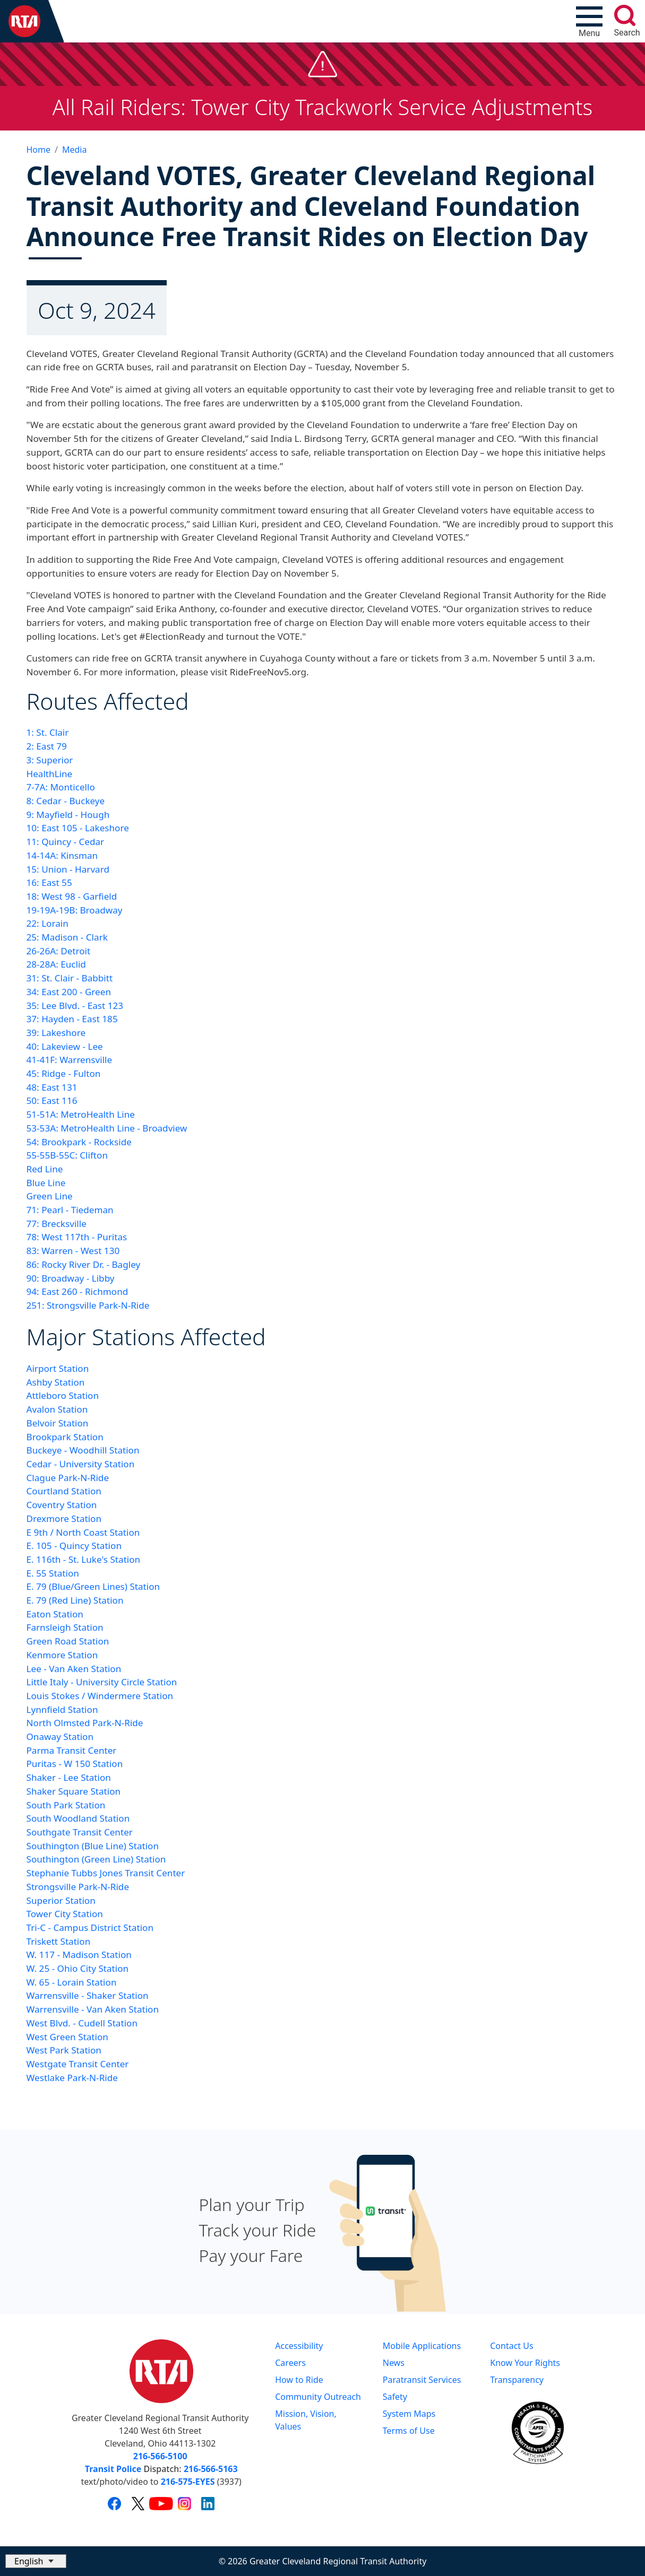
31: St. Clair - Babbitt (70, 978)
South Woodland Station (78, 1818)
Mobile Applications (422, 2346)
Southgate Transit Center (80, 1832)
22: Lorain (47, 923)
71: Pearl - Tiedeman (70, 1210)
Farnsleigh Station (65, 1627)
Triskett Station (59, 1941)
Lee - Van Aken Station (74, 1669)
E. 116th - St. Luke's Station (84, 1559)
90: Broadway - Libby (71, 1278)
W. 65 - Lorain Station (72, 1982)
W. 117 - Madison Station (79, 1954)
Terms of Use (409, 2430)
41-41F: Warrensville (70, 1060)
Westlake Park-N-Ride (72, 2078)
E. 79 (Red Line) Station (75, 1600)
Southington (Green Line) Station (96, 1859)
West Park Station (64, 2050)
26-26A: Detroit (59, 951)
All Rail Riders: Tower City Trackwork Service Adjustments (323, 106)
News (394, 2363)
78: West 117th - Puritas (77, 1237)
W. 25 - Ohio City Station (78, 1968)
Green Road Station (68, 1641)
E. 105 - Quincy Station (74, 1545)
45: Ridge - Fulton (64, 1073)
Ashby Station (56, 1382)
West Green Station (67, 2037)
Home (39, 149)
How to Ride (299, 2380)
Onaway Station (60, 1736)
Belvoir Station (58, 1423)
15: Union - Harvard (68, 869)
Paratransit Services (422, 2380)
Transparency (517, 2380)
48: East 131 (52, 1087)
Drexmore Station (64, 1518)
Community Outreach (318, 2397)
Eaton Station (55, 1614)
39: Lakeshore (56, 1032)
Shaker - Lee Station (69, 1777)
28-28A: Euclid (56, 964)
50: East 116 (52, 1100)
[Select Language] (35, 2561)
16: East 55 (49, 882)
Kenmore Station (62, 1655)
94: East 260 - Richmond (77, 1291)
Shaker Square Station (74, 1791)
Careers (290, 2363)
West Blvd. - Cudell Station (82, 2023)
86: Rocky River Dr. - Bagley (84, 1264)
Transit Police (113, 2469)
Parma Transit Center (72, 1750)
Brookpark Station (65, 1437)
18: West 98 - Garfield (72, 896)
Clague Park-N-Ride (68, 1478)
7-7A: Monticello (61, 787)
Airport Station (58, 1368)
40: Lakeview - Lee (65, 1046)
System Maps (409, 2414)
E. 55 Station (53, 1573)
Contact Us (511, 2346)
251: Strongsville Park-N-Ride (88, 1305)
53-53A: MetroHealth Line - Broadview (107, 1128)
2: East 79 (47, 746)
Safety (395, 2397)
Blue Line (46, 1183)
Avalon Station (57, 1409)
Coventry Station (62, 1505)
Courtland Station (64, 1491)
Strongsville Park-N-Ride (78, 1887)
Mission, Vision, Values (306, 2420)
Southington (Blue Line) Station (93, 1846)
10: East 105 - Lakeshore (78, 828)
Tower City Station (65, 1914)
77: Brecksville (57, 1223)
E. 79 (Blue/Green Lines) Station (93, 1586)
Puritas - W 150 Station (75, 1763)
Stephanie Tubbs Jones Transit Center (106, 1873)
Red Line (45, 1169)
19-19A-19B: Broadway (75, 910)
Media (74, 149)
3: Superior (50, 760)
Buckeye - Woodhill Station (83, 1450)
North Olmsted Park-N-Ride (85, 1723)
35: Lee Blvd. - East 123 (75, 1005)
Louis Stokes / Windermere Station (100, 1696)
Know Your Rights (525, 2363)
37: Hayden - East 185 (72, 1019)
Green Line (50, 1196)
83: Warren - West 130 (73, 1251)
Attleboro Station (63, 1395)
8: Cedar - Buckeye (66, 801)
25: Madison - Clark (67, 937)
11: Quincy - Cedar (66, 842)
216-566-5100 (160, 2456)
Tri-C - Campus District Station (90, 1927)
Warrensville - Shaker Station (88, 1995)
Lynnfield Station (62, 1709)
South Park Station (66, 1805)
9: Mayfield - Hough (68, 814)
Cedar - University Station (81, 1464)
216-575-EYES (188, 2481)
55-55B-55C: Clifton (67, 1155)
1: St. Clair (48, 732)
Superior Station (61, 1900)
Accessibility (299, 2346)
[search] (624, 15)
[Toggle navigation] (589, 21)
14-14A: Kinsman (62, 855)
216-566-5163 (211, 2469)
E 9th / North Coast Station (83, 1532)
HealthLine (50, 774)
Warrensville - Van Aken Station (93, 2009)
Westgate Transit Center (78, 2064)
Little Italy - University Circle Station (102, 1682)
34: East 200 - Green (69, 992)
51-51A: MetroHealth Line (81, 1114)
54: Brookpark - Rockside (79, 1142)
